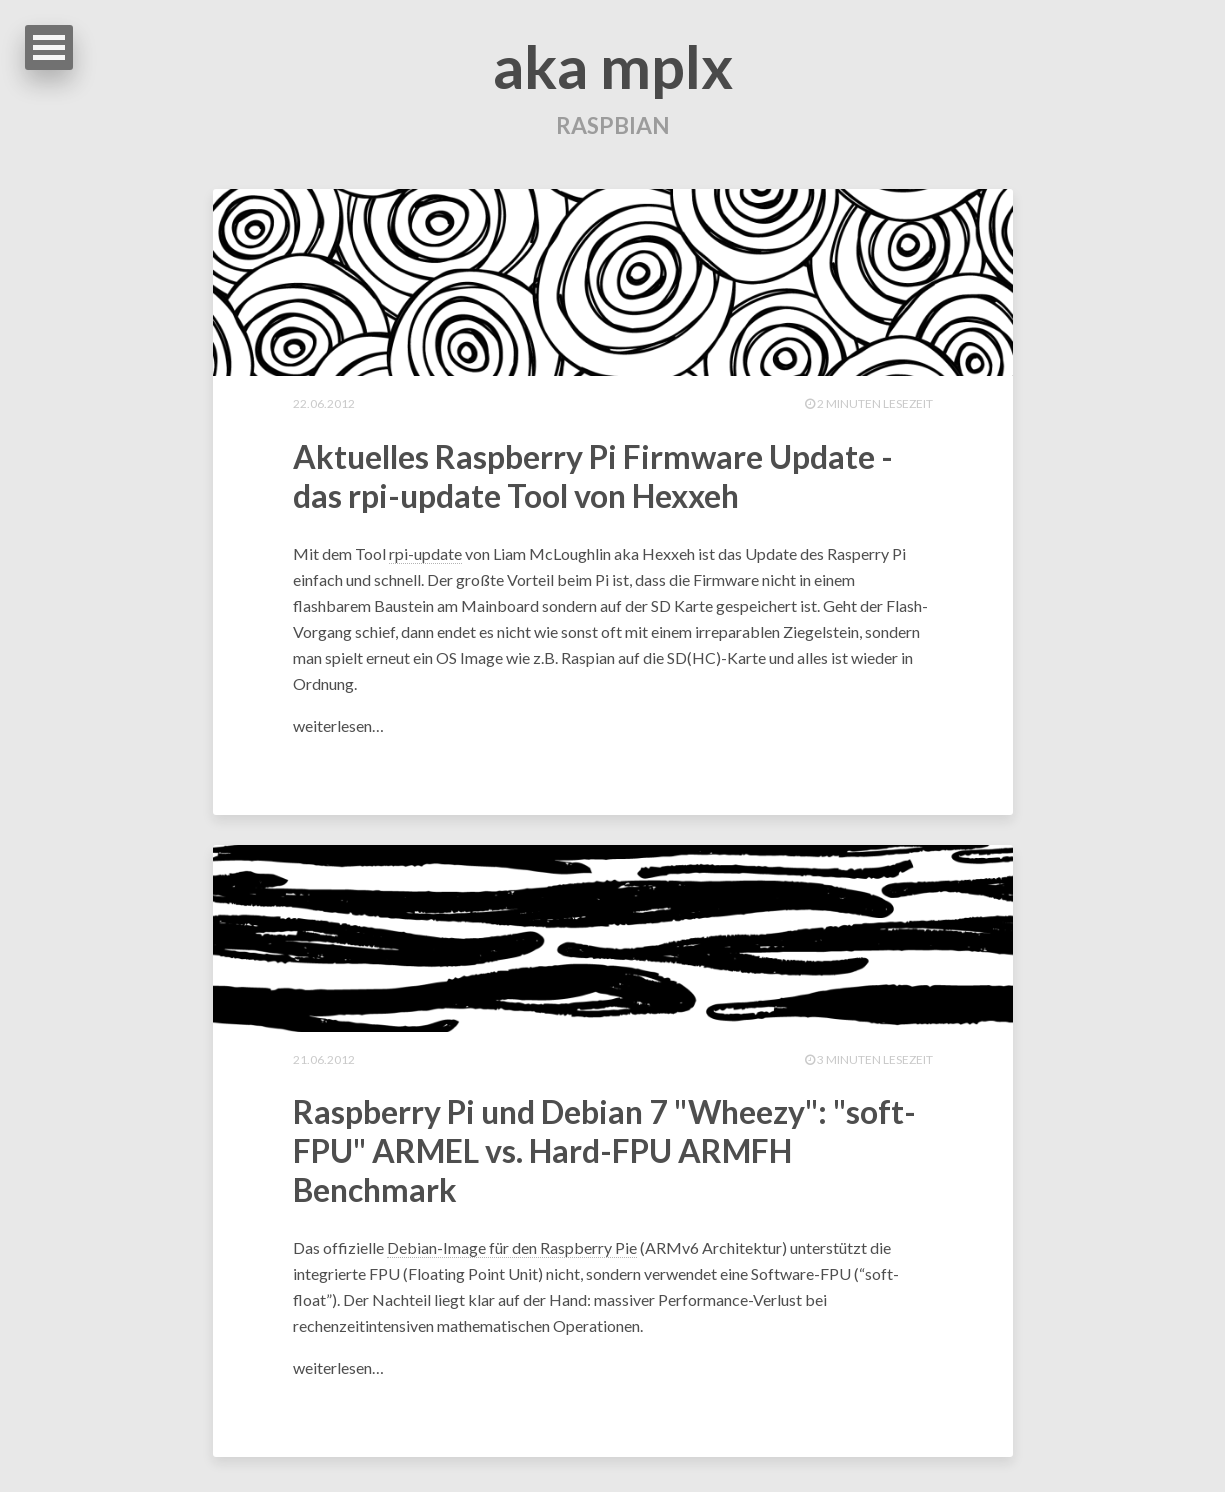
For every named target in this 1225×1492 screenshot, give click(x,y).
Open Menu (49, 47)
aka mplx (613, 66)
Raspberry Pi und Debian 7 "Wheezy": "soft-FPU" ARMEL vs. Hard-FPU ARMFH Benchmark (604, 1155)
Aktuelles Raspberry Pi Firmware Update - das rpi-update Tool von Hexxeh (593, 479)
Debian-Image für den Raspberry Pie (512, 1252)
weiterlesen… (338, 728)
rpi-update (425, 556)
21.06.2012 (324, 1062)
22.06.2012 (324, 405)
